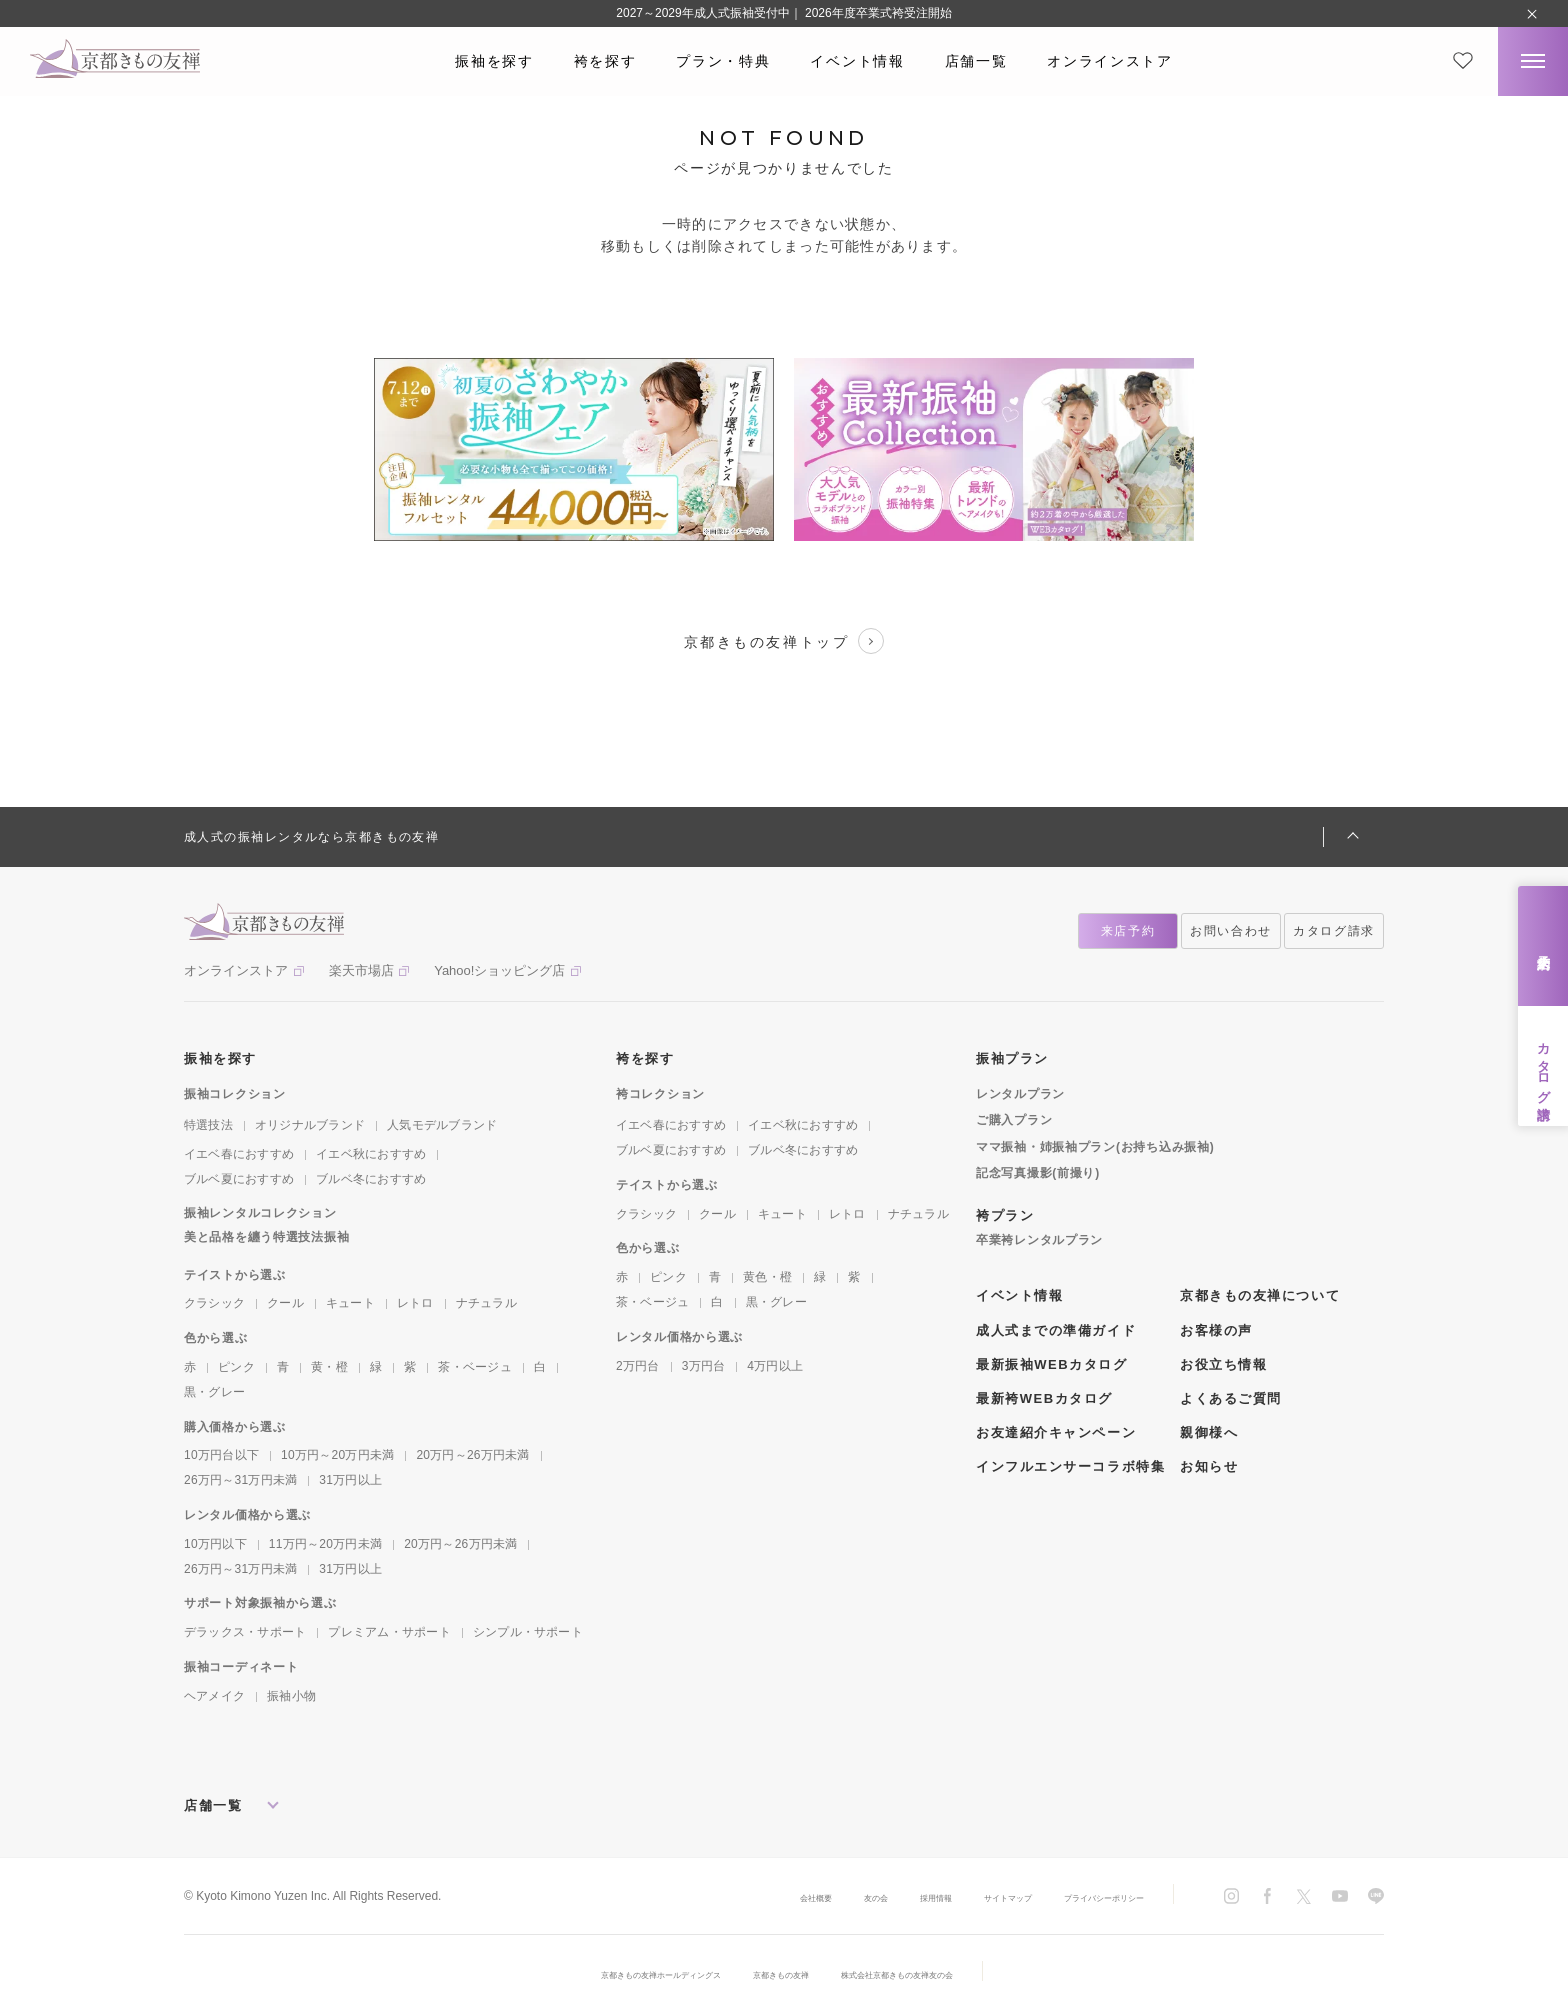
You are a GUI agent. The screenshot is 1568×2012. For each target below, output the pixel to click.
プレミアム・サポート (389, 1632)
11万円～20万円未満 (325, 1544)
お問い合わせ (1231, 931)
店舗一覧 (976, 61)
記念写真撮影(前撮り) (1038, 1173)
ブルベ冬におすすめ (371, 1179)
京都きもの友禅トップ (784, 641)
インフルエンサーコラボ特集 (1070, 1466)
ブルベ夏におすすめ (239, 1179)
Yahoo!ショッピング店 (499, 970)
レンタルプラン (1020, 1094)
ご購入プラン (1014, 1120)
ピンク (236, 1367)
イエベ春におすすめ (239, 1154)
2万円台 (638, 1366)
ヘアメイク (214, 1696)
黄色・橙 (767, 1277)
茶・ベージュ (474, 1367)
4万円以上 (775, 1366)
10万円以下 (215, 1544)
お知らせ (1209, 1466)
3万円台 (704, 1366)
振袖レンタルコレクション (260, 1213)
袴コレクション (660, 1094)
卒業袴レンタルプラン (1039, 1240)
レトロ (415, 1303)
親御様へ (1209, 1432)
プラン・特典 (723, 61)
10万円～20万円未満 (337, 1455)
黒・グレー (214, 1392)
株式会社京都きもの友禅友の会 (941, 1974)
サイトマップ (956, 1897)
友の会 (790, 1897)
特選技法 (208, 1125)
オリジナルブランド (310, 1125)
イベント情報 (857, 61)
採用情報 (864, 1897)
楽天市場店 (361, 970)
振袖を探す (494, 61)
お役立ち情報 (1223, 1364)
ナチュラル (486, 1303)
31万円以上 (350, 1480)
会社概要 (716, 1897)
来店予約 (1543, 946)
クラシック (214, 1303)
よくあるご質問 (1231, 1398)
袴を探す (605, 61)
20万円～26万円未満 (472, 1455)
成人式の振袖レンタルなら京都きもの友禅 (311, 837)
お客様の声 (1216, 1330)
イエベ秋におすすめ (371, 1154)
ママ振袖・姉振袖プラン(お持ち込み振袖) (1095, 1147)
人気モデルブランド (442, 1125)
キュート (350, 1303)
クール (285, 1303)
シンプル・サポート (528, 1632)
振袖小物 (291, 1696)
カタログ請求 (1543, 1066)
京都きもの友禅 (783, 1974)
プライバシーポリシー (1084, 1897)
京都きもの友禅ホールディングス (619, 1974)
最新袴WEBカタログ (1044, 1398)
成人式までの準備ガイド (1056, 1330)
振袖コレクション (235, 1094)
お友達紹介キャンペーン (1056, 1432)
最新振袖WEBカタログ (1052, 1364)
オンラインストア (1109, 61)
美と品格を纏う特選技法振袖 (266, 1237)
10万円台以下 (221, 1455)
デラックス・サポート (245, 1632)
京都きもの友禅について (1260, 1295)
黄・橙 (329, 1367)
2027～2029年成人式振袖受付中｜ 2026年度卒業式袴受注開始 (783, 13)
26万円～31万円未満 (240, 1480)
